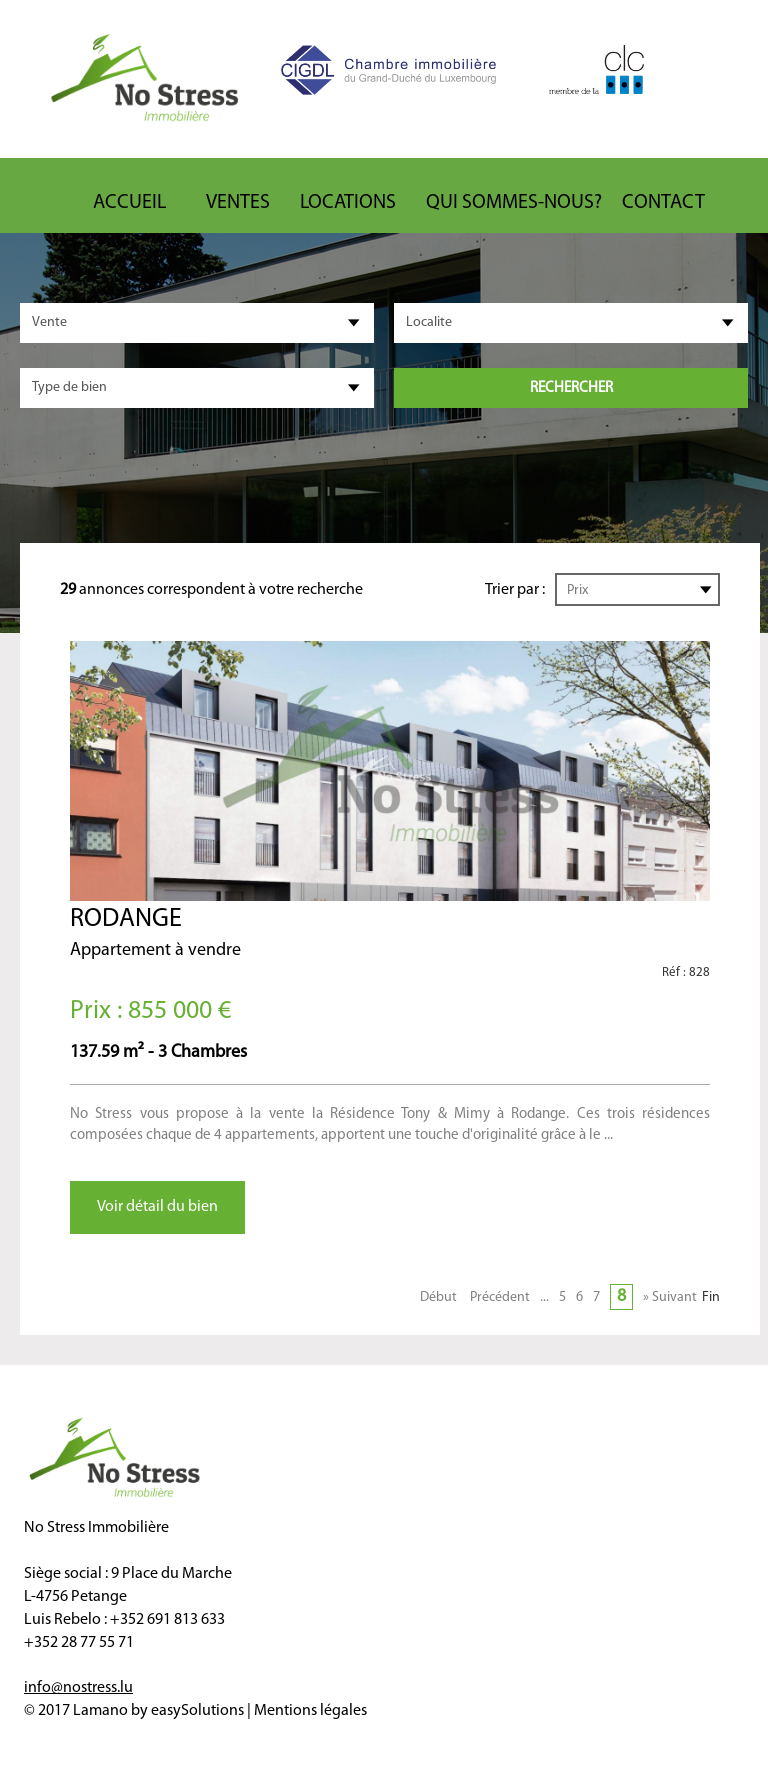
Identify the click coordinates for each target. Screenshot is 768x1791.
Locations (348, 203)
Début (438, 1297)
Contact (663, 203)
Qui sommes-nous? (514, 203)
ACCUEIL (129, 203)
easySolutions (197, 1711)
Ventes (238, 203)
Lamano (100, 1711)
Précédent (500, 1297)
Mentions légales (310, 1711)
